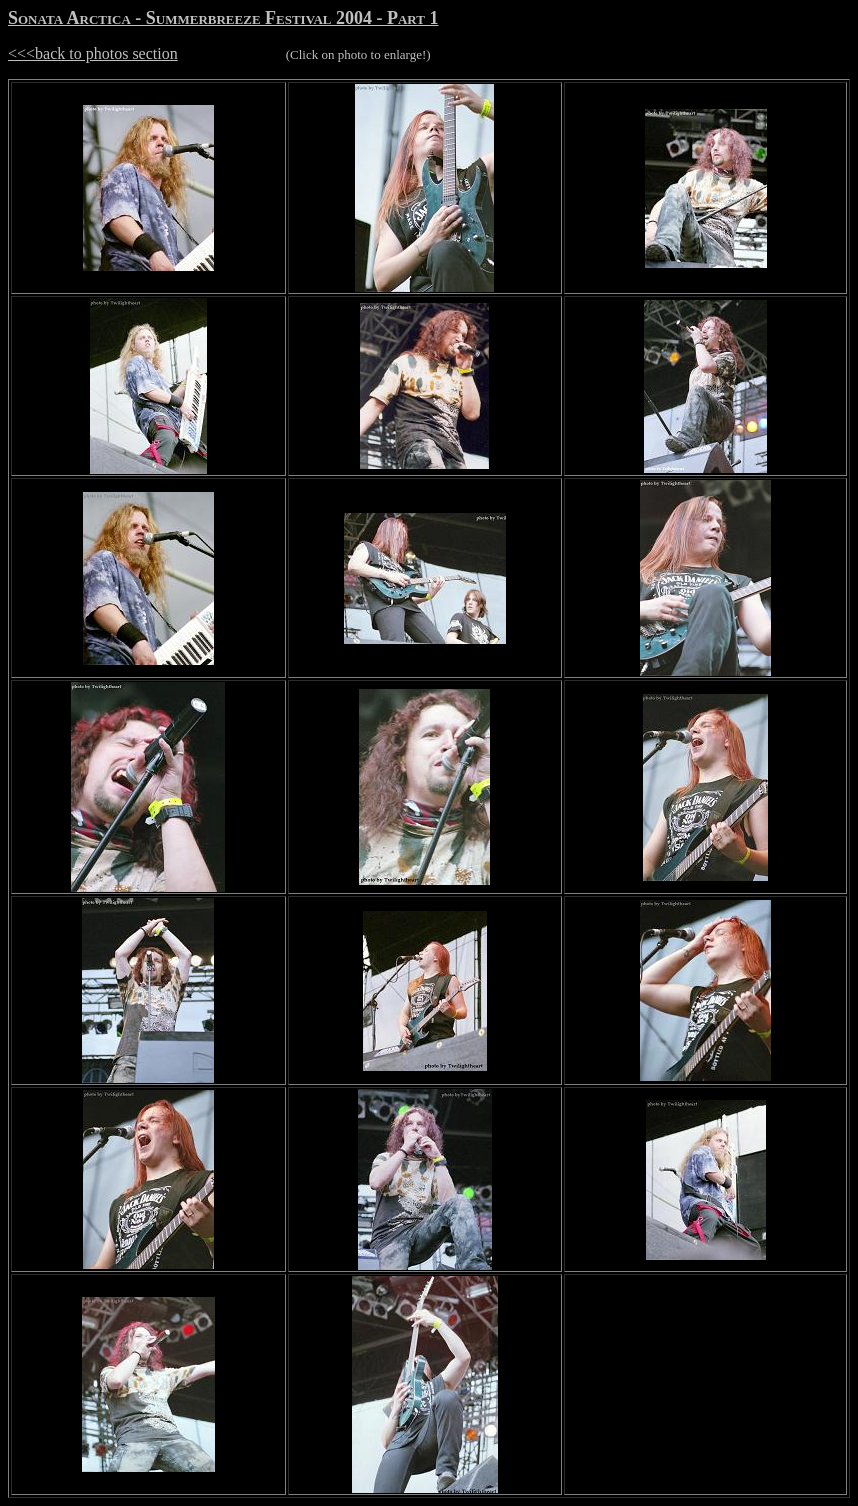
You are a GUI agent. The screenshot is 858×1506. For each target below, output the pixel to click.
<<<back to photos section (93, 53)
